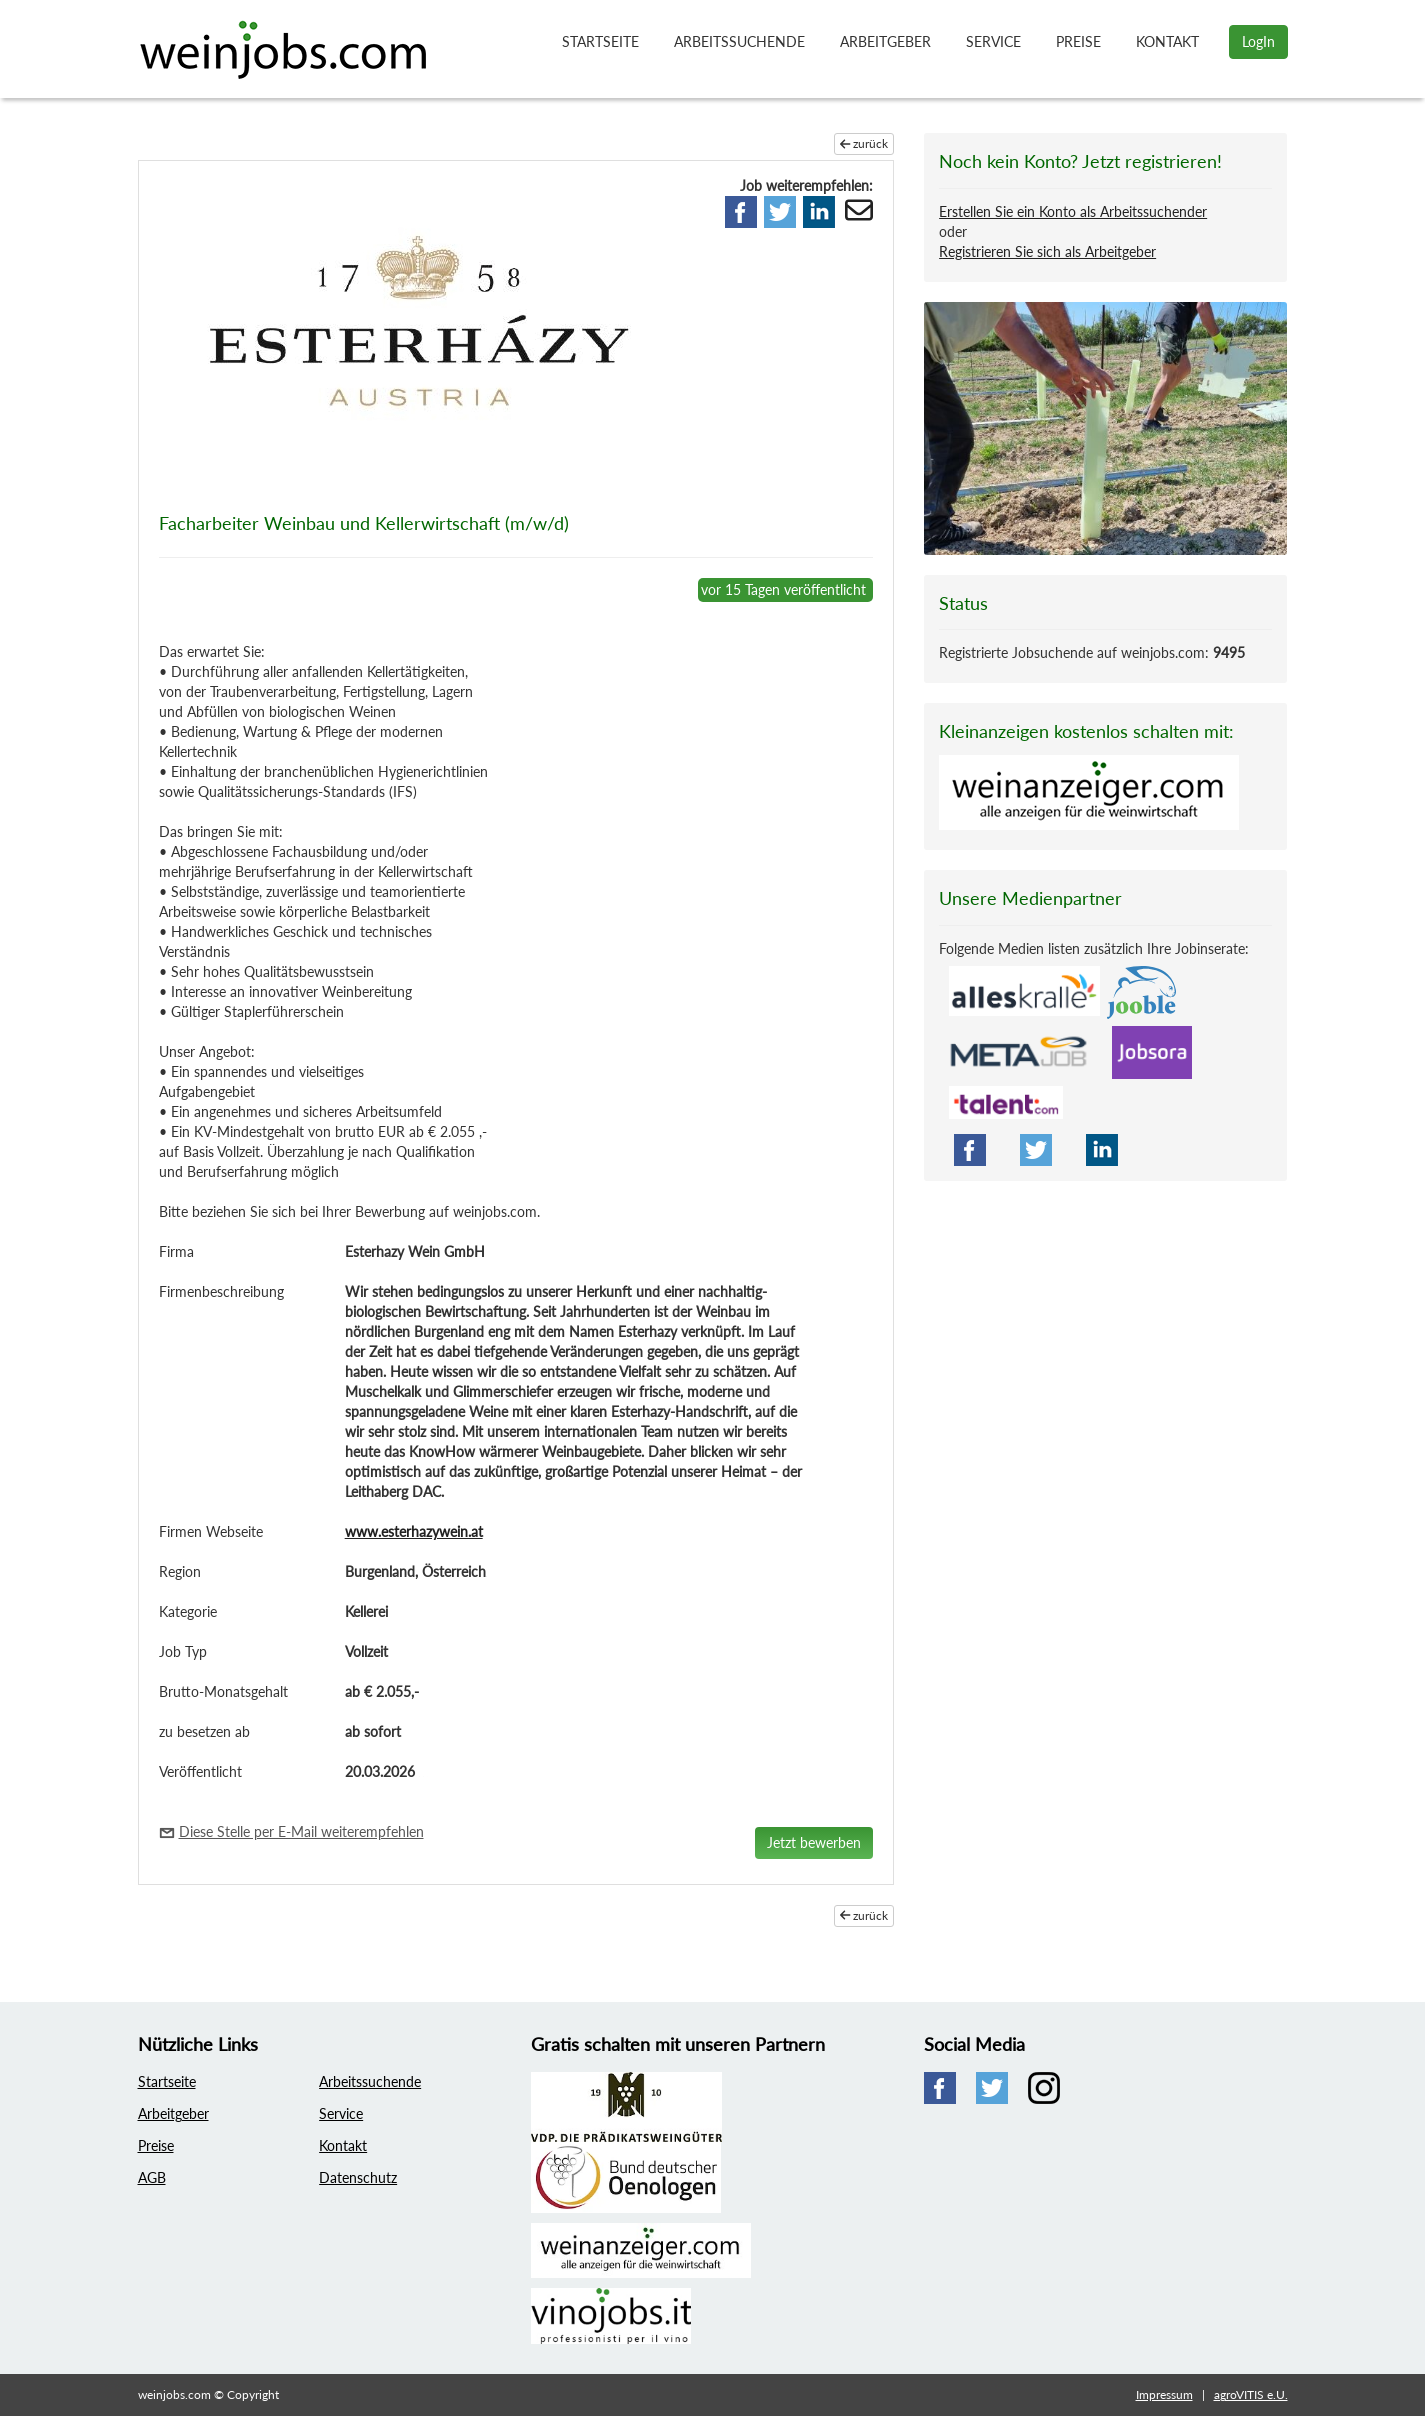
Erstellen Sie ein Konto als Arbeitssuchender (1073, 211)
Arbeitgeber (885, 41)
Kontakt (1167, 41)
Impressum (1164, 2394)
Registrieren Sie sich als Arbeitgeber (1047, 251)
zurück (864, 143)
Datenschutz (358, 2177)
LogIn (1258, 41)
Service (993, 41)
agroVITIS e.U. (1251, 2394)
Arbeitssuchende (739, 41)
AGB (152, 2177)
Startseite (600, 41)
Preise (1078, 41)
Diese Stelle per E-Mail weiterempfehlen (301, 1831)
